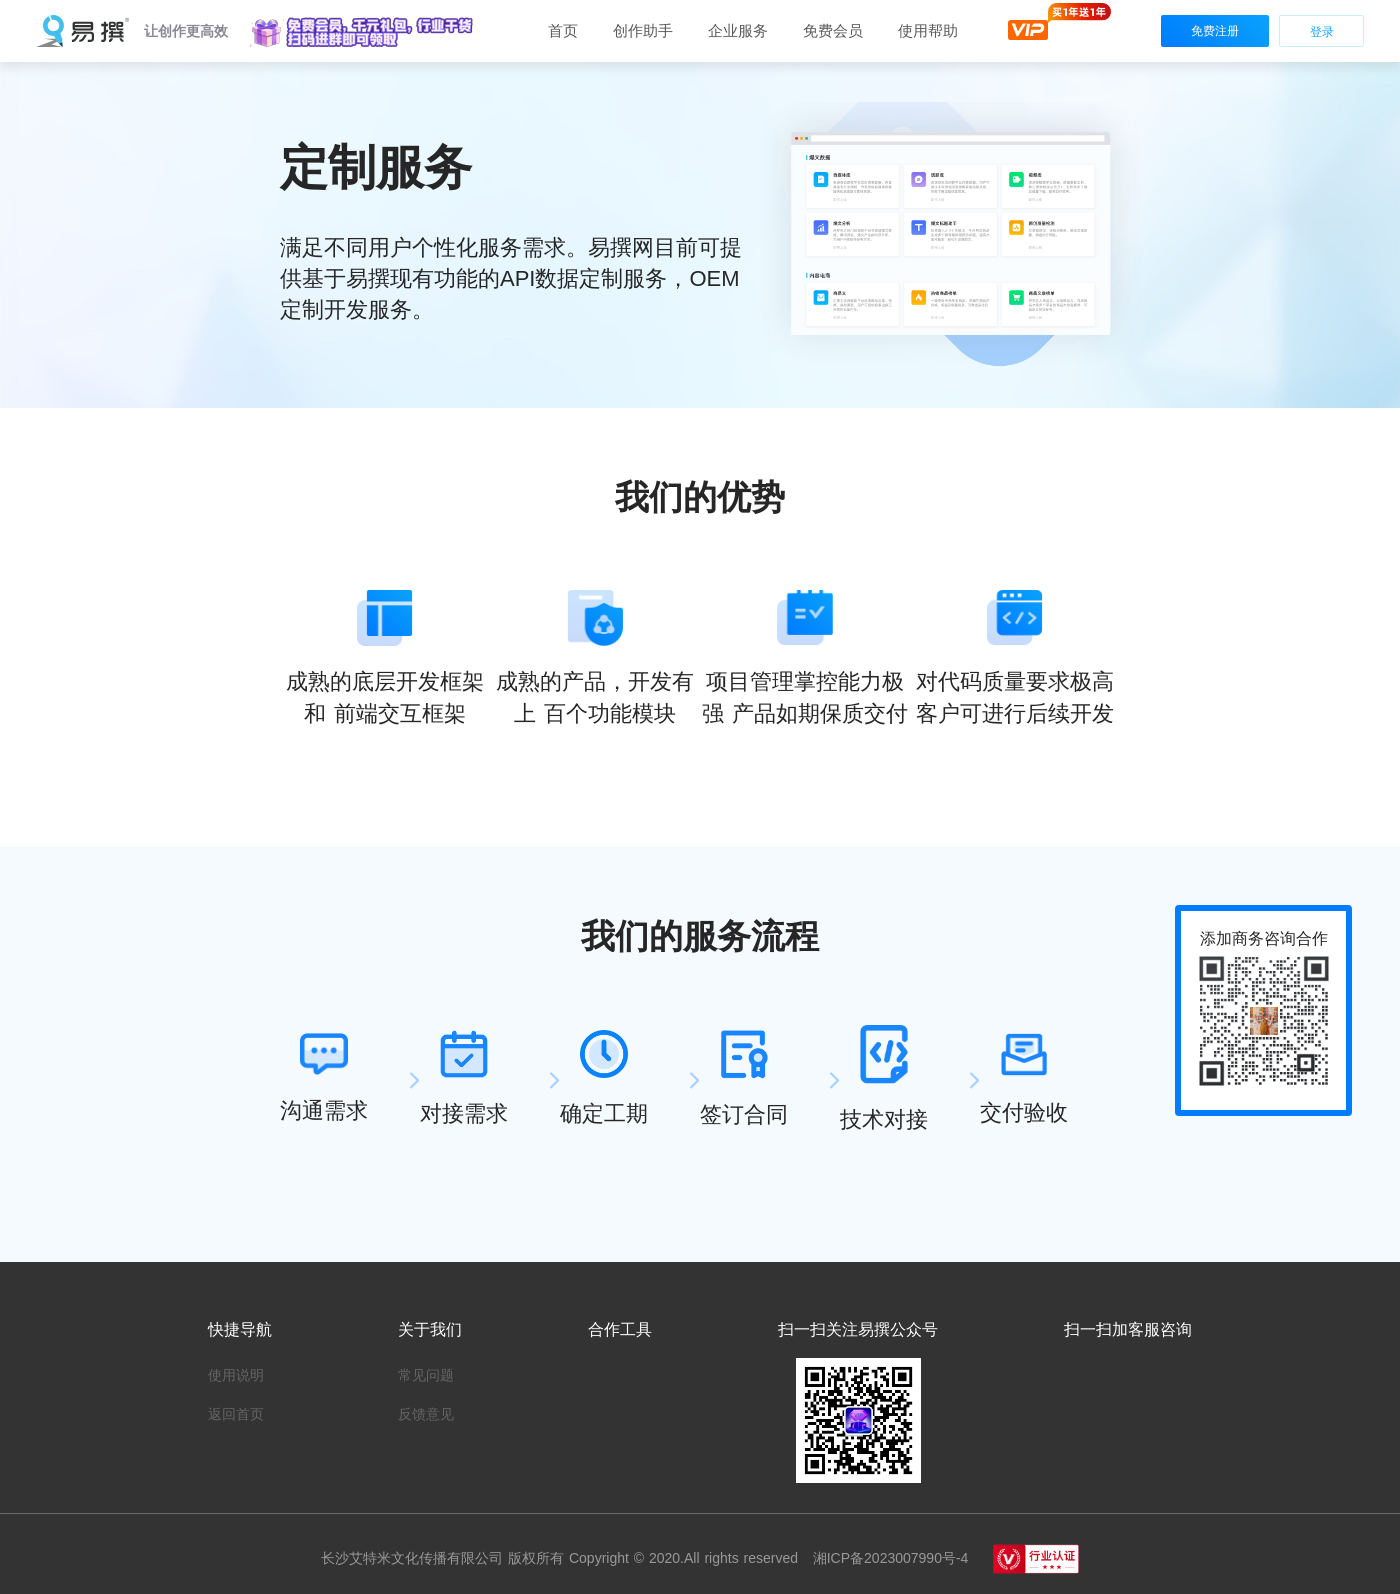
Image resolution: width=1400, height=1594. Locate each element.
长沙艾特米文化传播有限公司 (414, 1558)
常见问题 (426, 1375)
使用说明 (236, 1375)
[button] (363, 32)
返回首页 (236, 1414)
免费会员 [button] (833, 30)
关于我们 (430, 1329)
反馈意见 (426, 1414)
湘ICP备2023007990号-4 (888, 1558)
